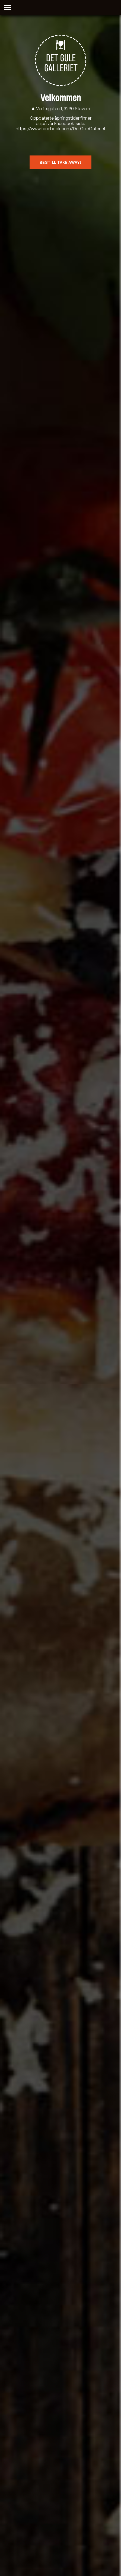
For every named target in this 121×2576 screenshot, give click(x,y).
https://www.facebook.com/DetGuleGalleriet (61, 128)
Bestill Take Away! (60, 162)
